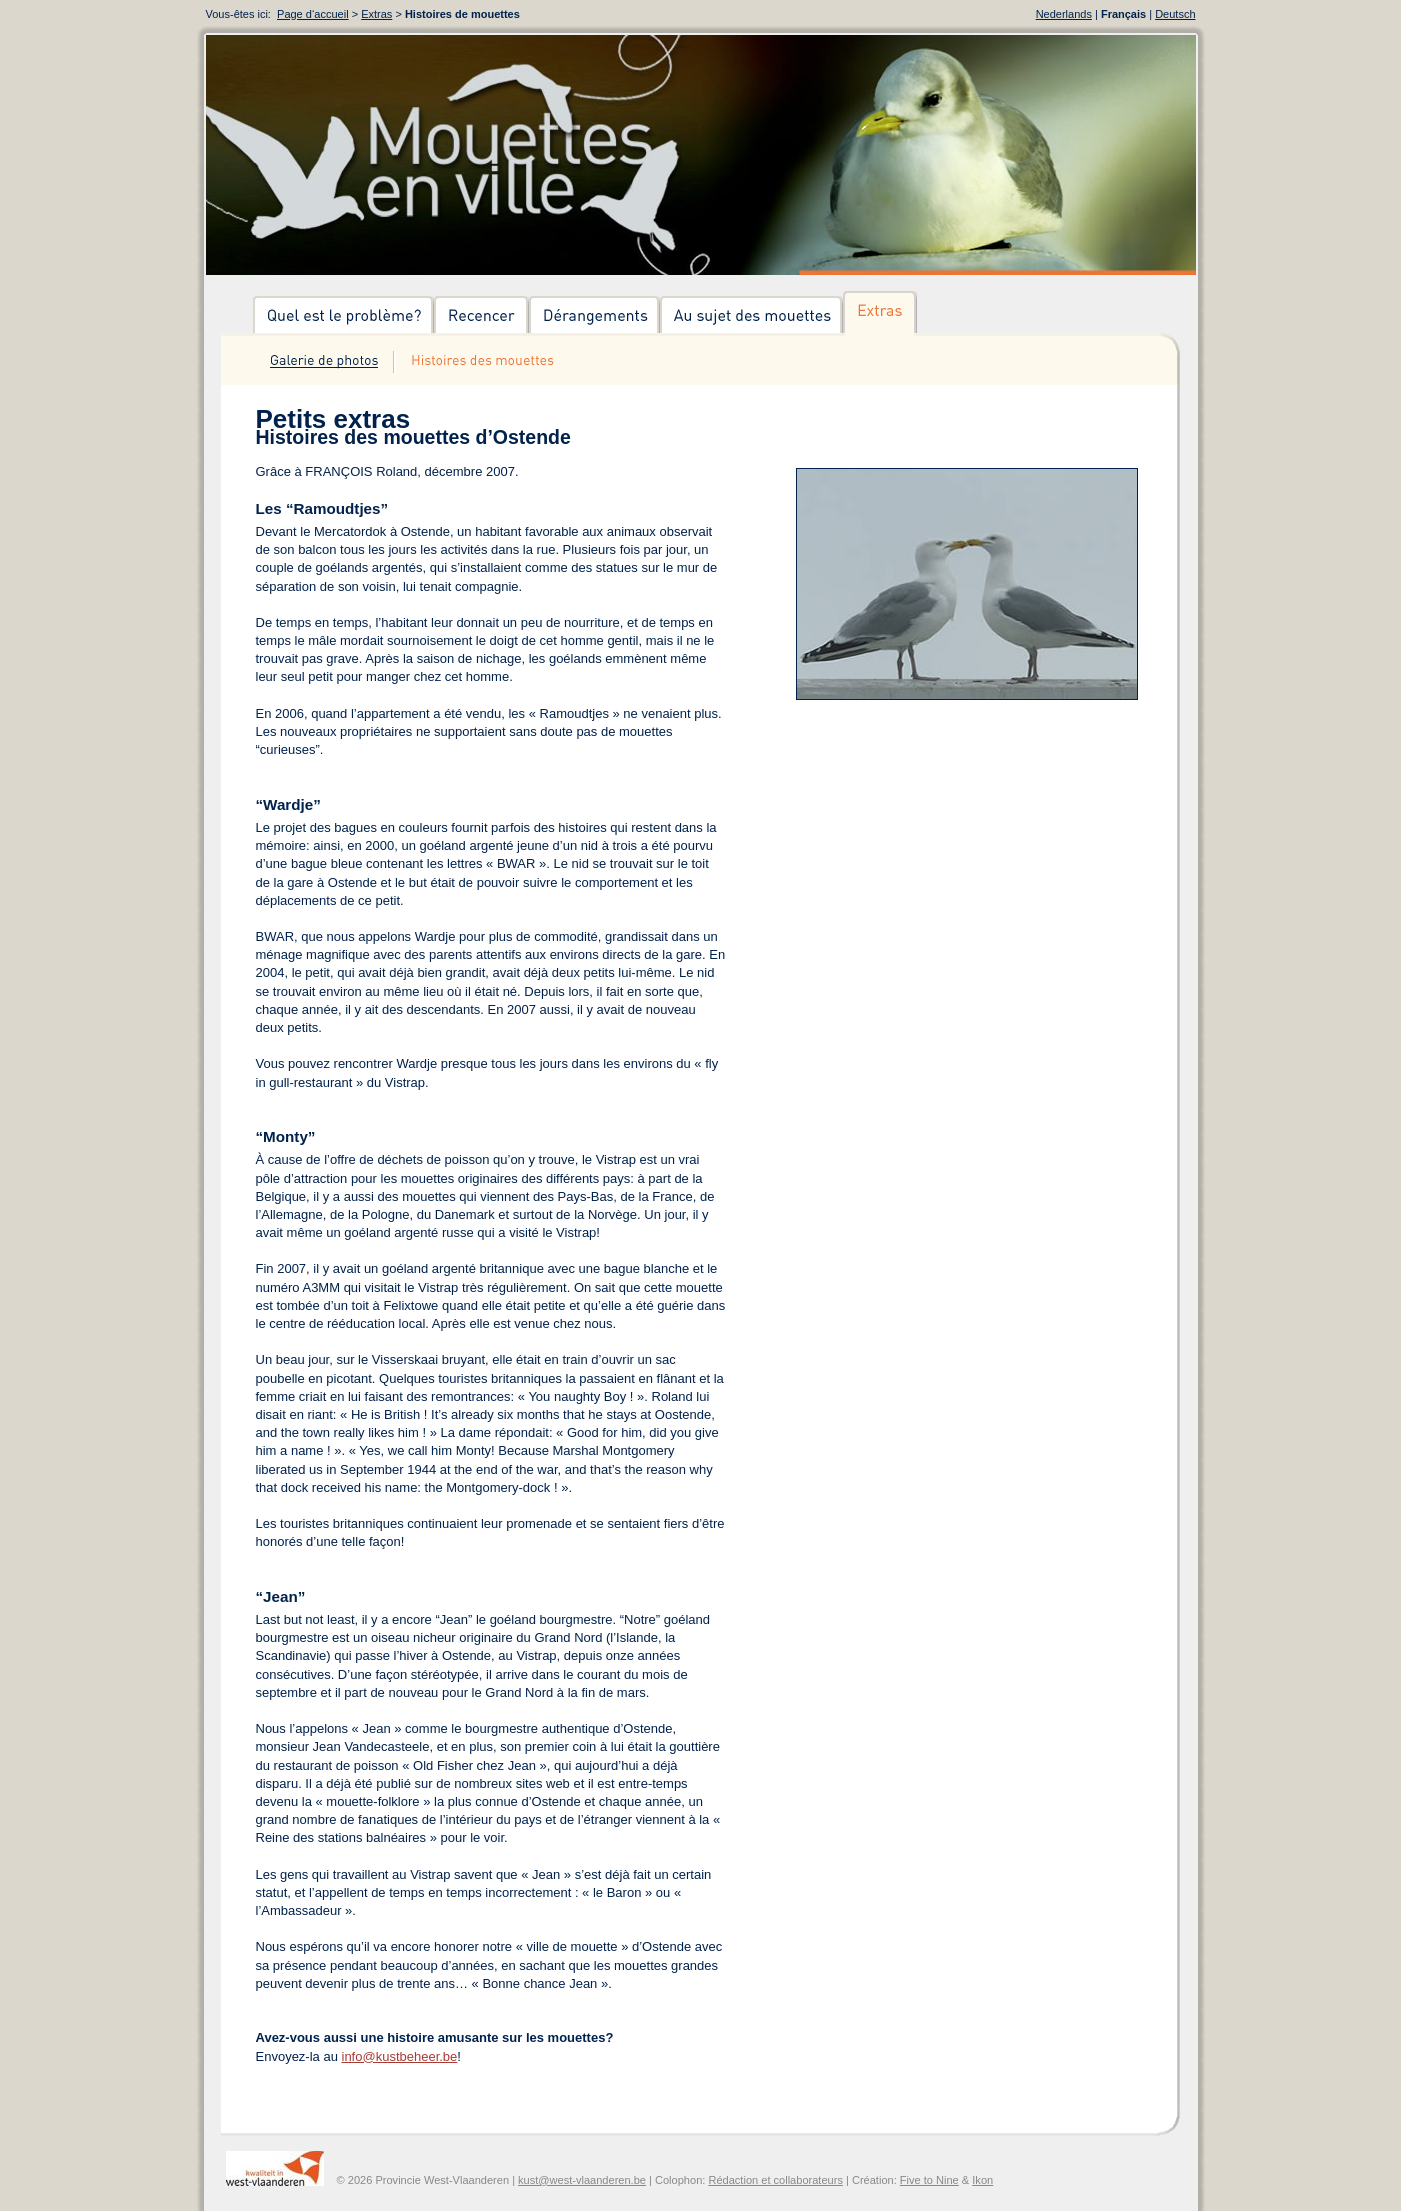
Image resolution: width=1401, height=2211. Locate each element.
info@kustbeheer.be (400, 2056)
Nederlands (1064, 14)
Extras (376, 14)
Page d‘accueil (313, 14)
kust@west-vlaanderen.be (582, 2180)
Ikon (982, 2180)
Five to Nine (929, 2180)
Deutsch (1175, 14)
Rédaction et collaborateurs (775, 2180)
